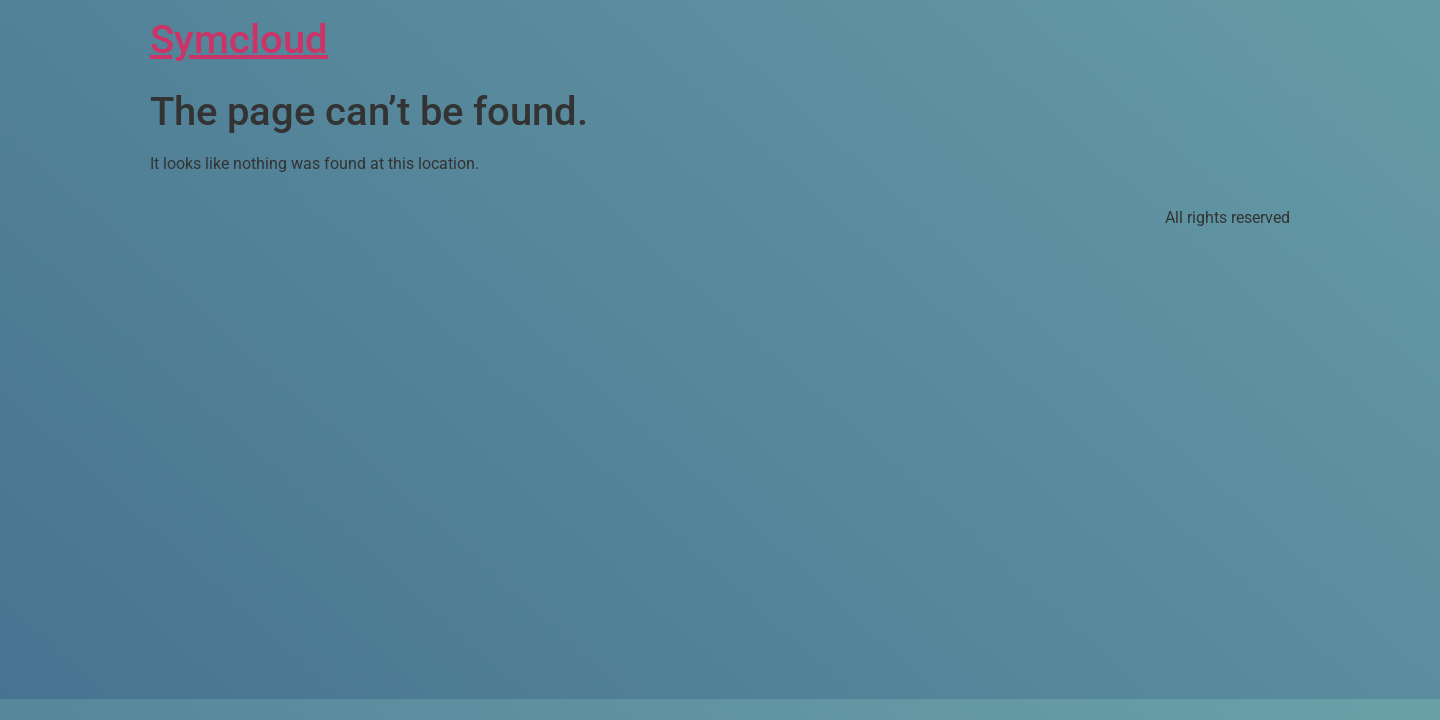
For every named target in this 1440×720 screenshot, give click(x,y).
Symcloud (239, 39)
